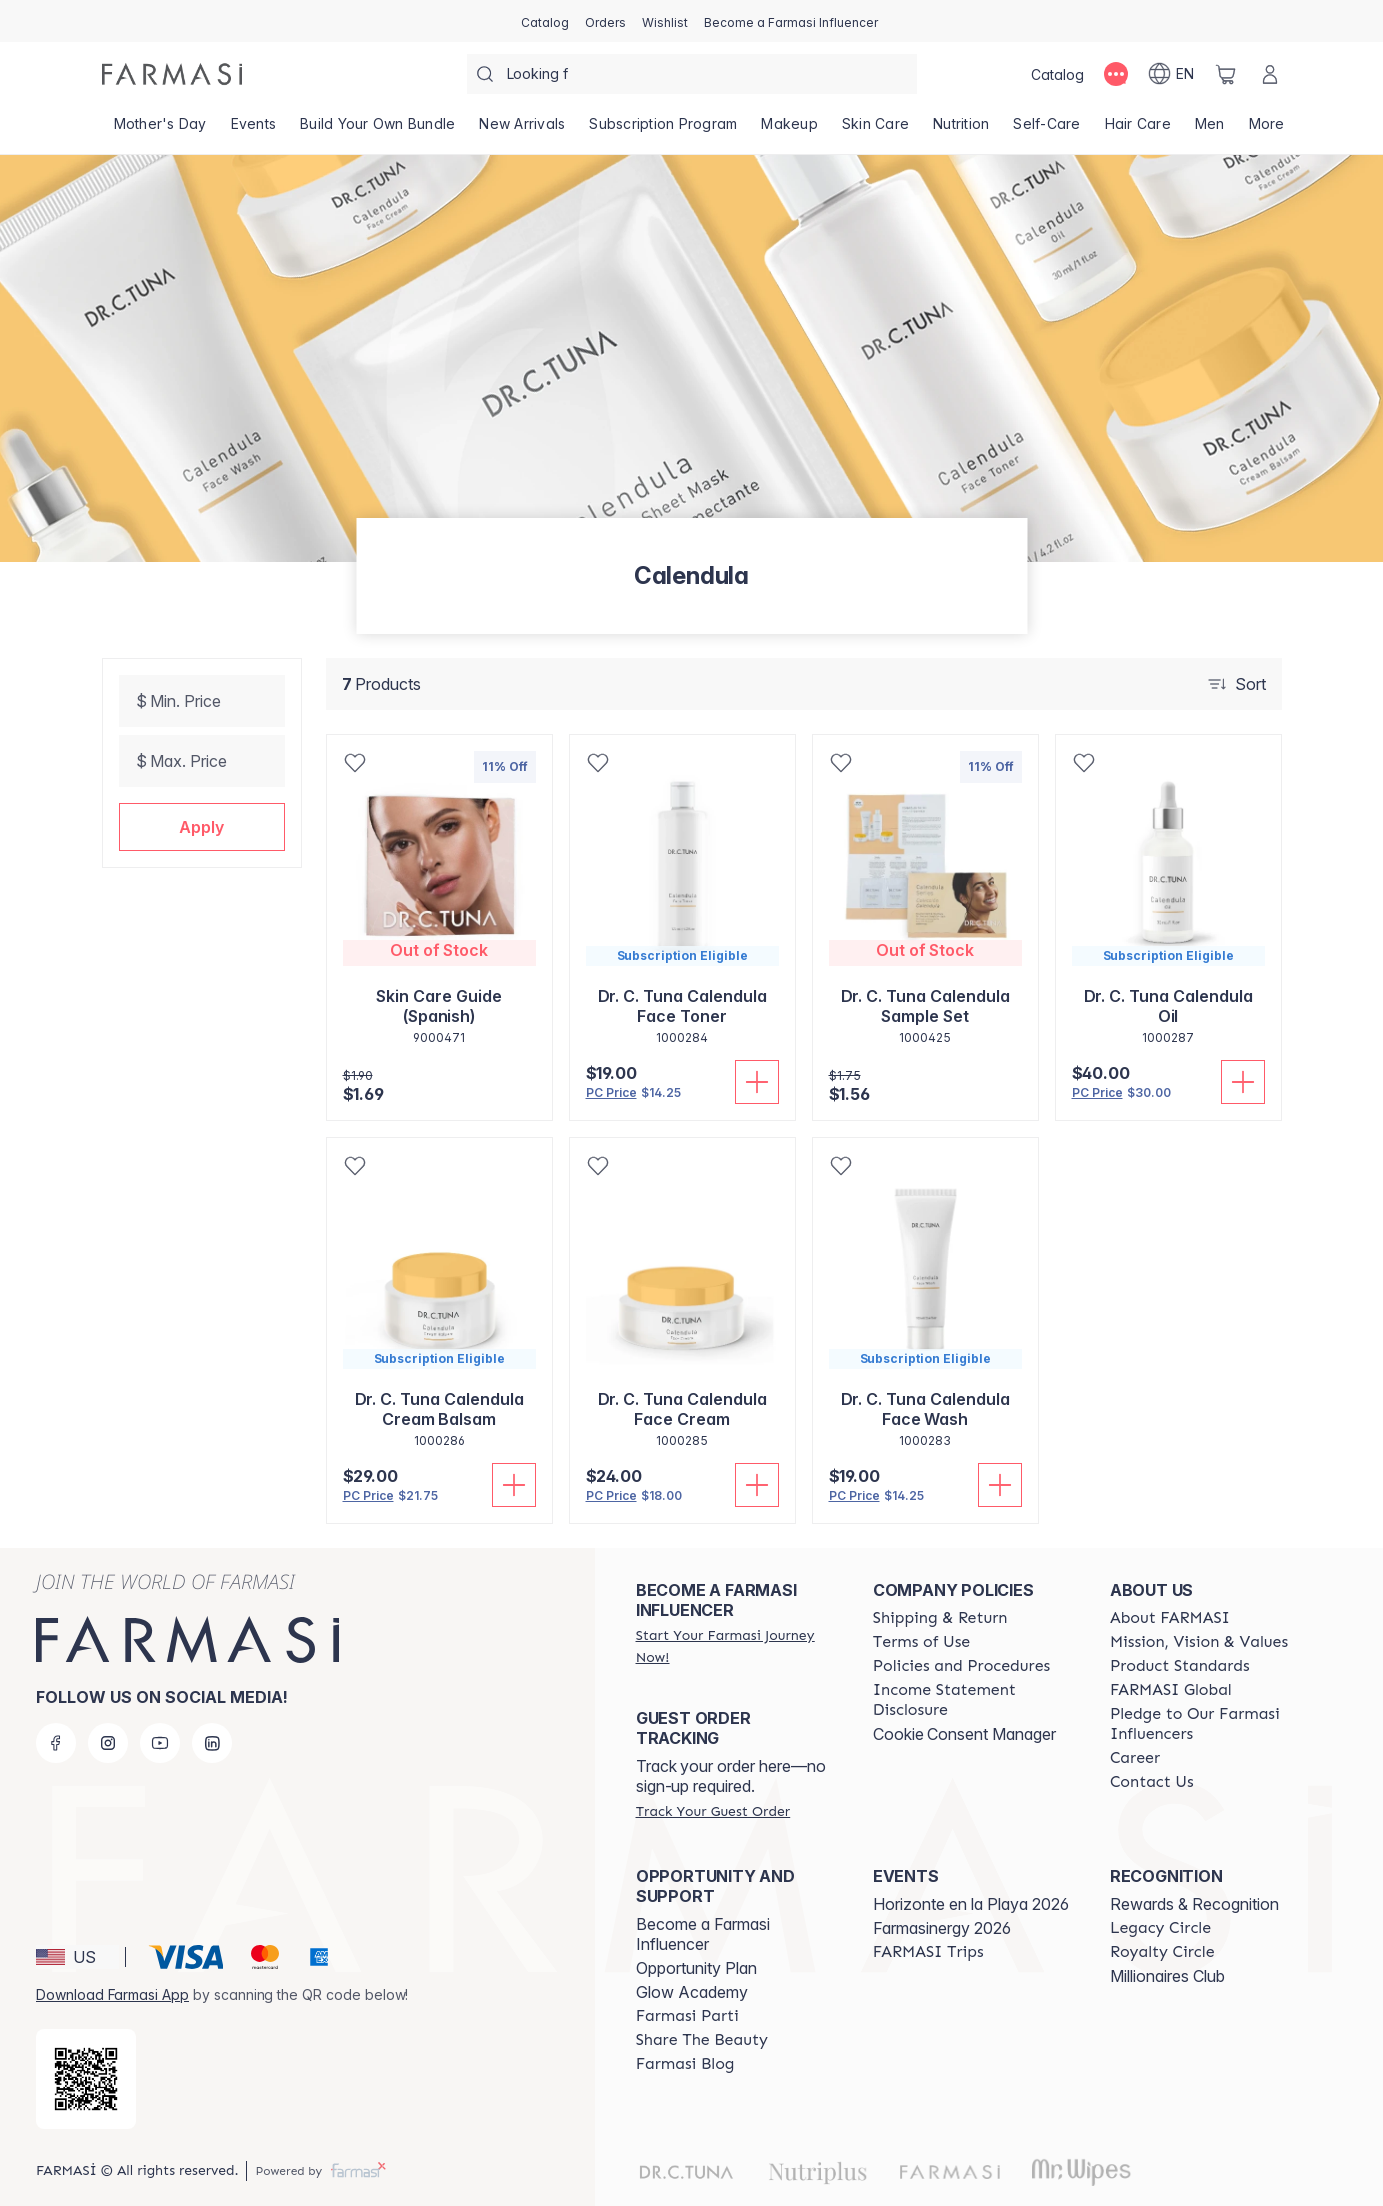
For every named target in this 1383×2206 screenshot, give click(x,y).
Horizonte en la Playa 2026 (971, 1904)
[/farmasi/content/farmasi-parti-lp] (687, 2016)
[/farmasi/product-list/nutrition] (961, 130)
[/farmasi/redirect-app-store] (86, 2079)
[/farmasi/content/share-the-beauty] (702, 2040)
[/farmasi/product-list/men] (1210, 130)
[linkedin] (212, 1743)
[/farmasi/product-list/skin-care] (875, 130)
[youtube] (160, 1743)
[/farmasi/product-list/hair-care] (1138, 130)
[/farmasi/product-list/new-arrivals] (522, 130)
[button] (202, 827)
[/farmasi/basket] (1226, 74)
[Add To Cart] (757, 1082)
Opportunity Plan (696, 1968)
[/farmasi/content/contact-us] (1152, 1782)
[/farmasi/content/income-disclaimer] (973, 1700)
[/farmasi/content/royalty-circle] (1162, 1952)
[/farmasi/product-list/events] (254, 130)
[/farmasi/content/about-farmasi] (1170, 1618)
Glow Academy (692, 1992)
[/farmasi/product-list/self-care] (1046, 130)
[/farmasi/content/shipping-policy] (940, 1618)
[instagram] (108, 1743)
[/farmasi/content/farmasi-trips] (928, 1952)
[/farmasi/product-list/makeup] (789, 130)
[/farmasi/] (172, 74)
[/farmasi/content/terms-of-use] (921, 1642)
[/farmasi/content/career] (1135, 1758)
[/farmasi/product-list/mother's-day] (160, 130)
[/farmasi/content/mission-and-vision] (1199, 1642)
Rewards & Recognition (1194, 1904)
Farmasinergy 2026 (942, 1928)
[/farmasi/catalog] (545, 21)
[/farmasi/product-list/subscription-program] (663, 130)
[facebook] (56, 1743)
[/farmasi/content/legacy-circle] (1160, 1928)
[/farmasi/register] (605, 21)
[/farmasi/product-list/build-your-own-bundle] (377, 130)
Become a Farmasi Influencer (703, 1934)
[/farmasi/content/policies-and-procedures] (961, 1666)
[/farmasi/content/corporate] (1171, 1690)
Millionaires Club (1167, 1976)
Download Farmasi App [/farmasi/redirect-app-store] (112, 1994)
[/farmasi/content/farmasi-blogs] (685, 2064)
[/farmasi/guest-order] (713, 1811)
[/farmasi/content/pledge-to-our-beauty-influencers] (1210, 1724)
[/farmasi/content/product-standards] (1180, 1666)
